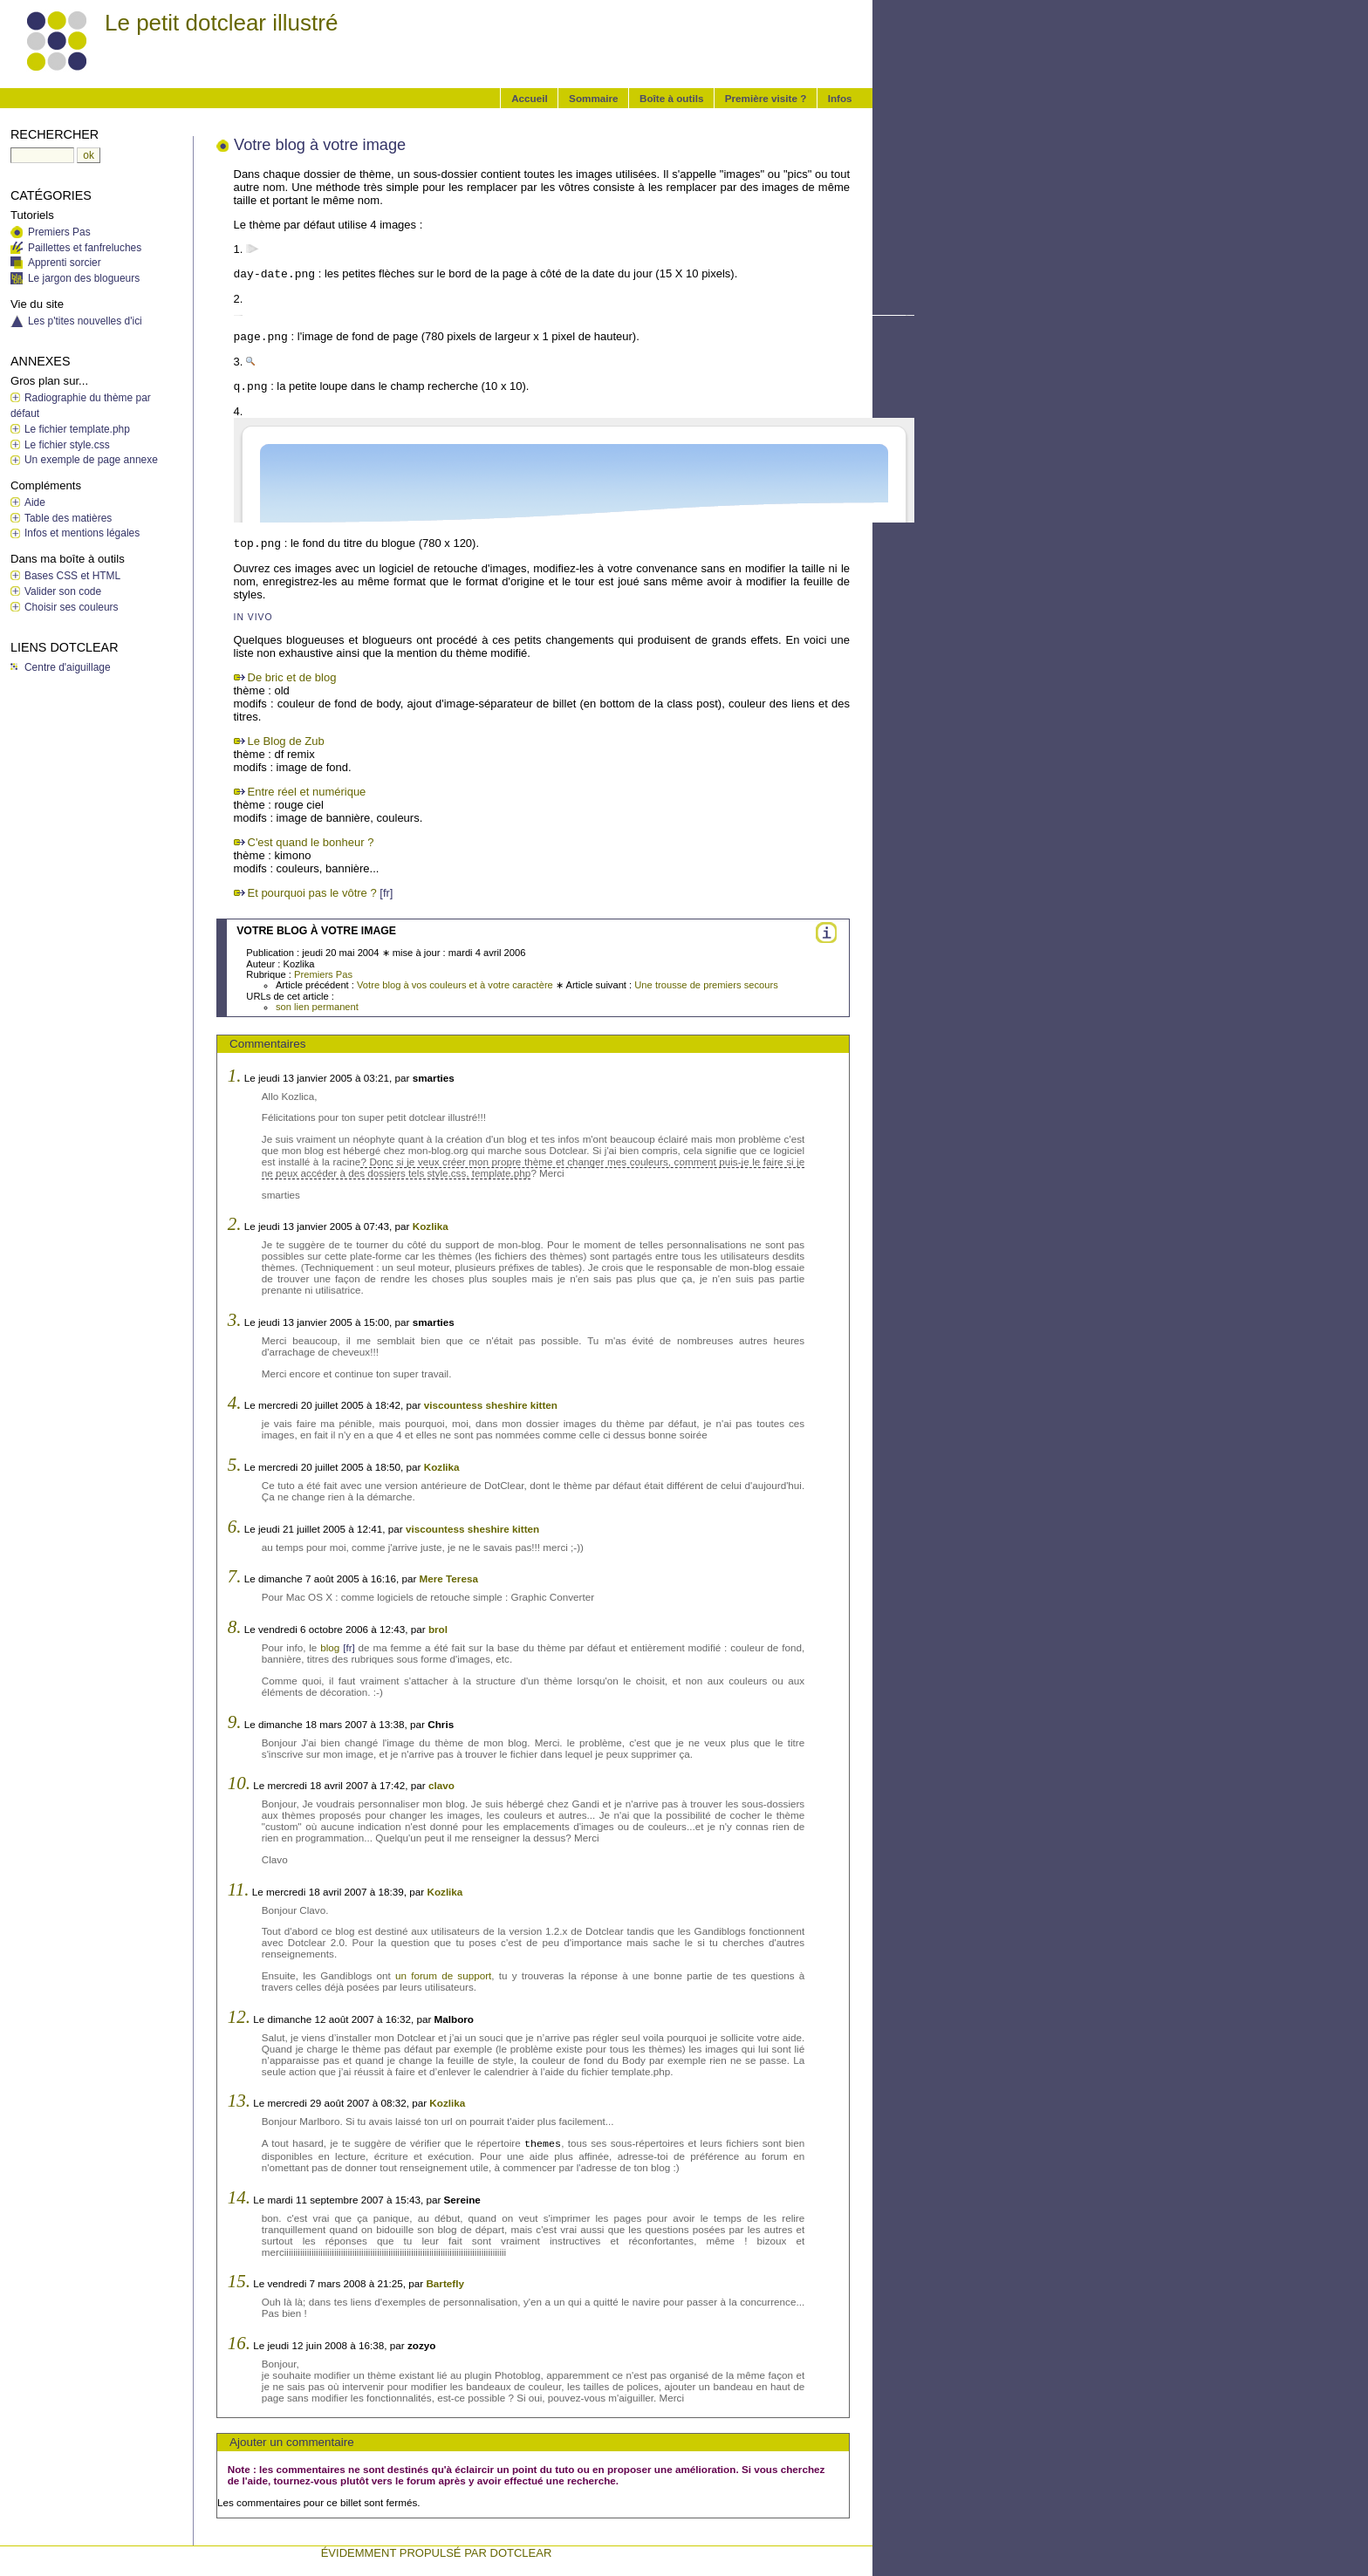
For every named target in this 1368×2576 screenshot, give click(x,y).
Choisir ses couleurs (71, 607)
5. (235, 1464)
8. (235, 1626)
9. (235, 1722)
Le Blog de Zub (286, 741)
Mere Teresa (449, 1578)
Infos (840, 98)
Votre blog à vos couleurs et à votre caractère (455, 985)
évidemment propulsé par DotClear (436, 2552)
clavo (441, 1785)
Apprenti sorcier (64, 262)
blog (329, 1647)
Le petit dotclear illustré (221, 23)
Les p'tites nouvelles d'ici (85, 321)
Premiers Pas (323, 974)
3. (235, 1319)
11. (239, 1889)
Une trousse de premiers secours (706, 985)
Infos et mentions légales (82, 533)
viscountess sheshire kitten (490, 1405)
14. (239, 2197)
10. (239, 1783)
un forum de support (443, 1975)
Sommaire (594, 98)
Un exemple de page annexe (91, 460)
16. (239, 2343)
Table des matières (68, 518)
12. (239, 2016)
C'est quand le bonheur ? (311, 842)
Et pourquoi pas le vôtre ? (312, 892)
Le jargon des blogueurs (84, 278)
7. (235, 1576)
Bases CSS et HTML (72, 576)
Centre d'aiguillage (67, 667)
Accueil (529, 98)
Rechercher (54, 134)
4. (235, 1402)
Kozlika (430, 1226)
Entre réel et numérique (307, 791)
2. (235, 1223)
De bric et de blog (292, 677)
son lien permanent (317, 1006)
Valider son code (62, 591)
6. (235, 1526)
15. (239, 2281)
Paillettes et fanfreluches (84, 248)
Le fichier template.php (77, 429)
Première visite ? (766, 98)
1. (235, 1075)
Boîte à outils (671, 98)
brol (438, 1629)
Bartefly (445, 2283)
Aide (34, 502)
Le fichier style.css (67, 445)
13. (239, 2100)
